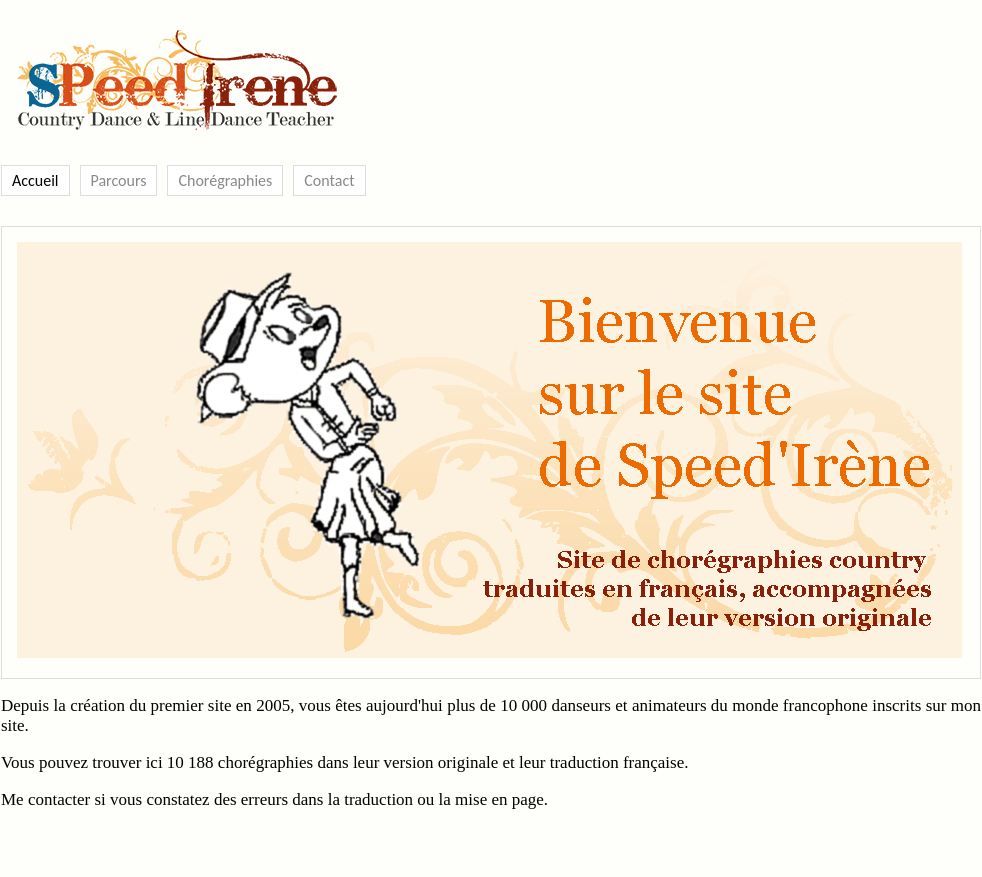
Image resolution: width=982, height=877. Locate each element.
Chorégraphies (225, 180)
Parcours (119, 180)
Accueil (35, 180)
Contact (329, 180)
